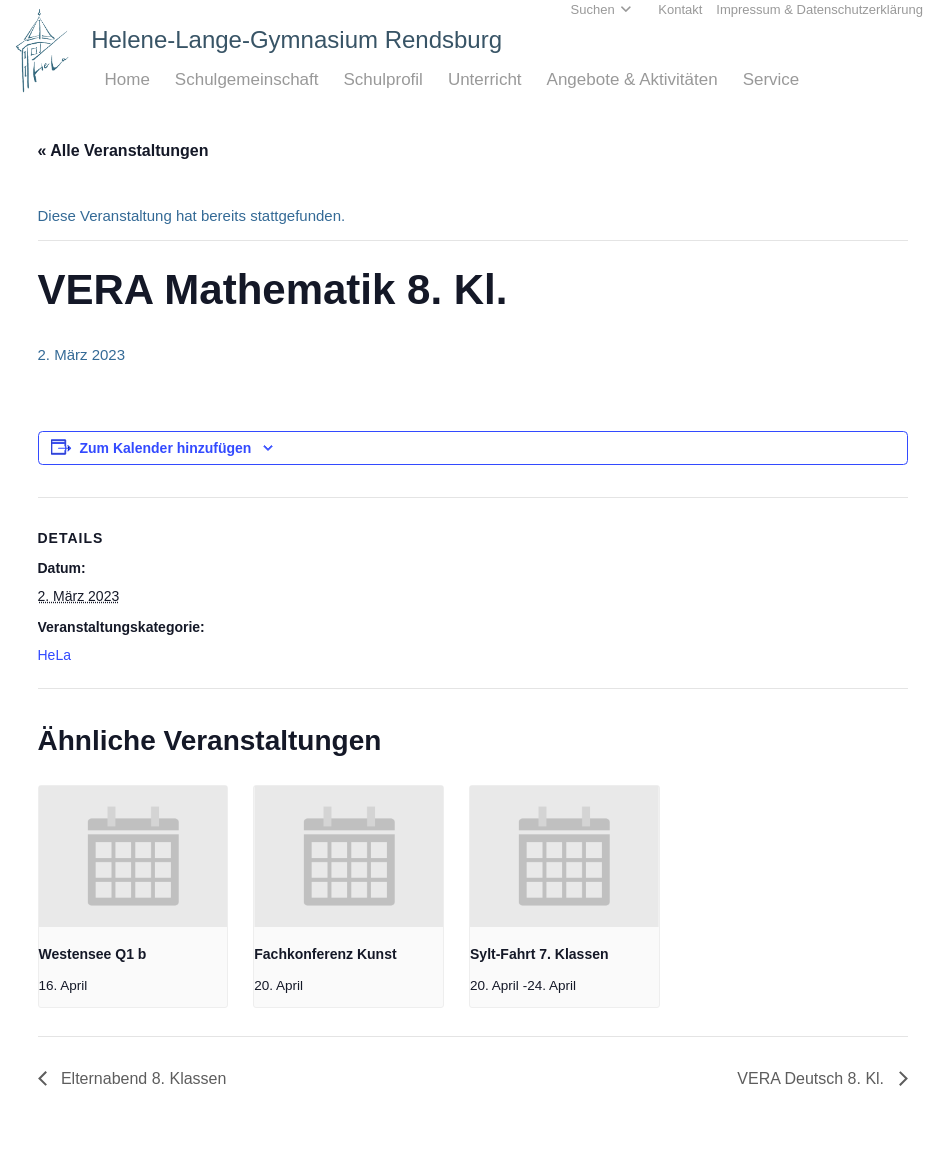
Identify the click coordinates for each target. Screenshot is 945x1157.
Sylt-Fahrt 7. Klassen (539, 954)
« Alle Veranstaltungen (123, 150)
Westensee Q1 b (93, 954)
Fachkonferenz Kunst (325, 954)
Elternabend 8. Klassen (142, 1078)
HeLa (54, 655)
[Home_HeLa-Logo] (42, 50)
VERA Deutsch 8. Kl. (812, 1078)
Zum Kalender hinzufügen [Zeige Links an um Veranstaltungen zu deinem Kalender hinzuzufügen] (166, 448)
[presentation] (133, 857)
